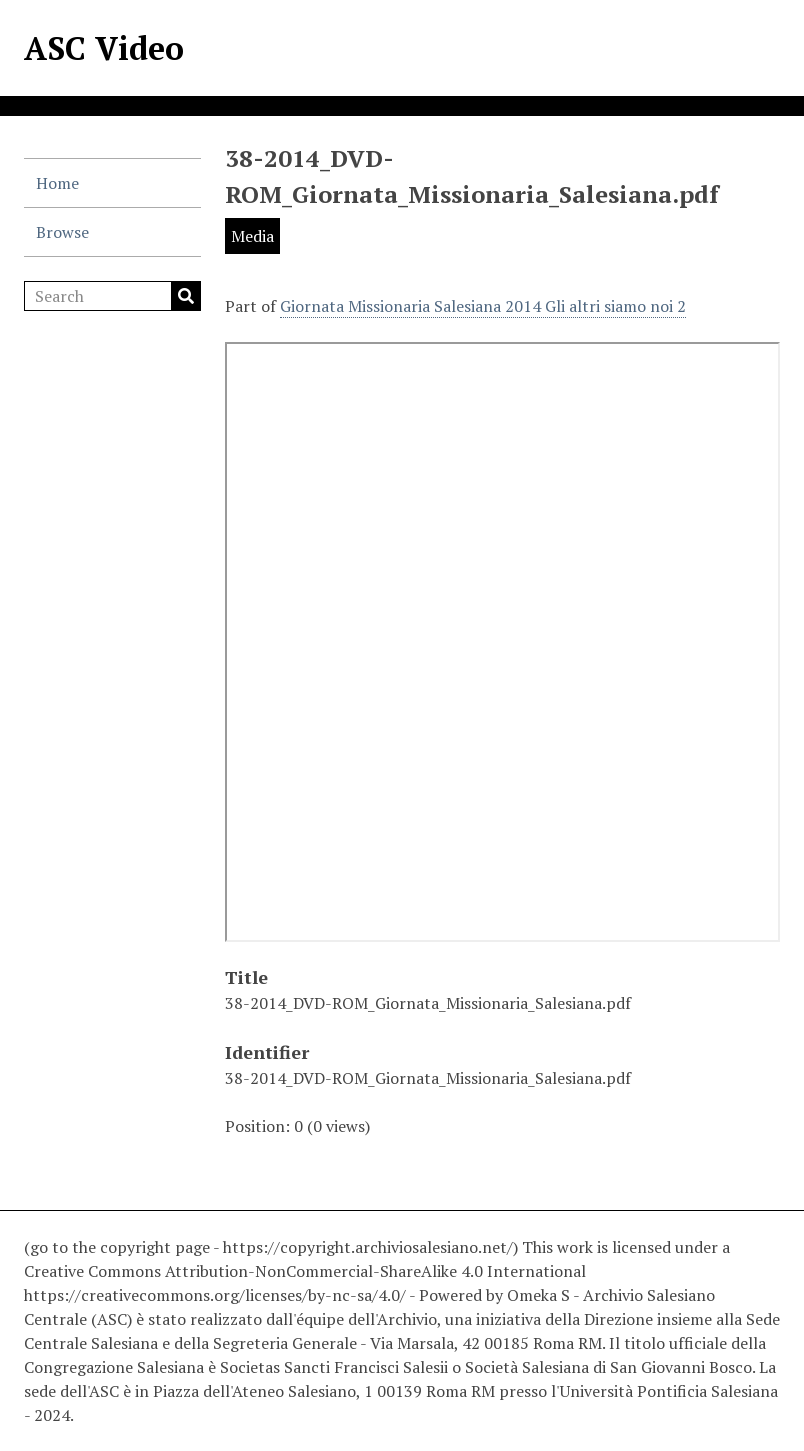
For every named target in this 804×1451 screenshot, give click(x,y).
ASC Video (104, 48)
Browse (62, 232)
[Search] (112, 296)
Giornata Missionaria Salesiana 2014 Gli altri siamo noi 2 (483, 306)
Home (57, 183)
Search (186, 296)
